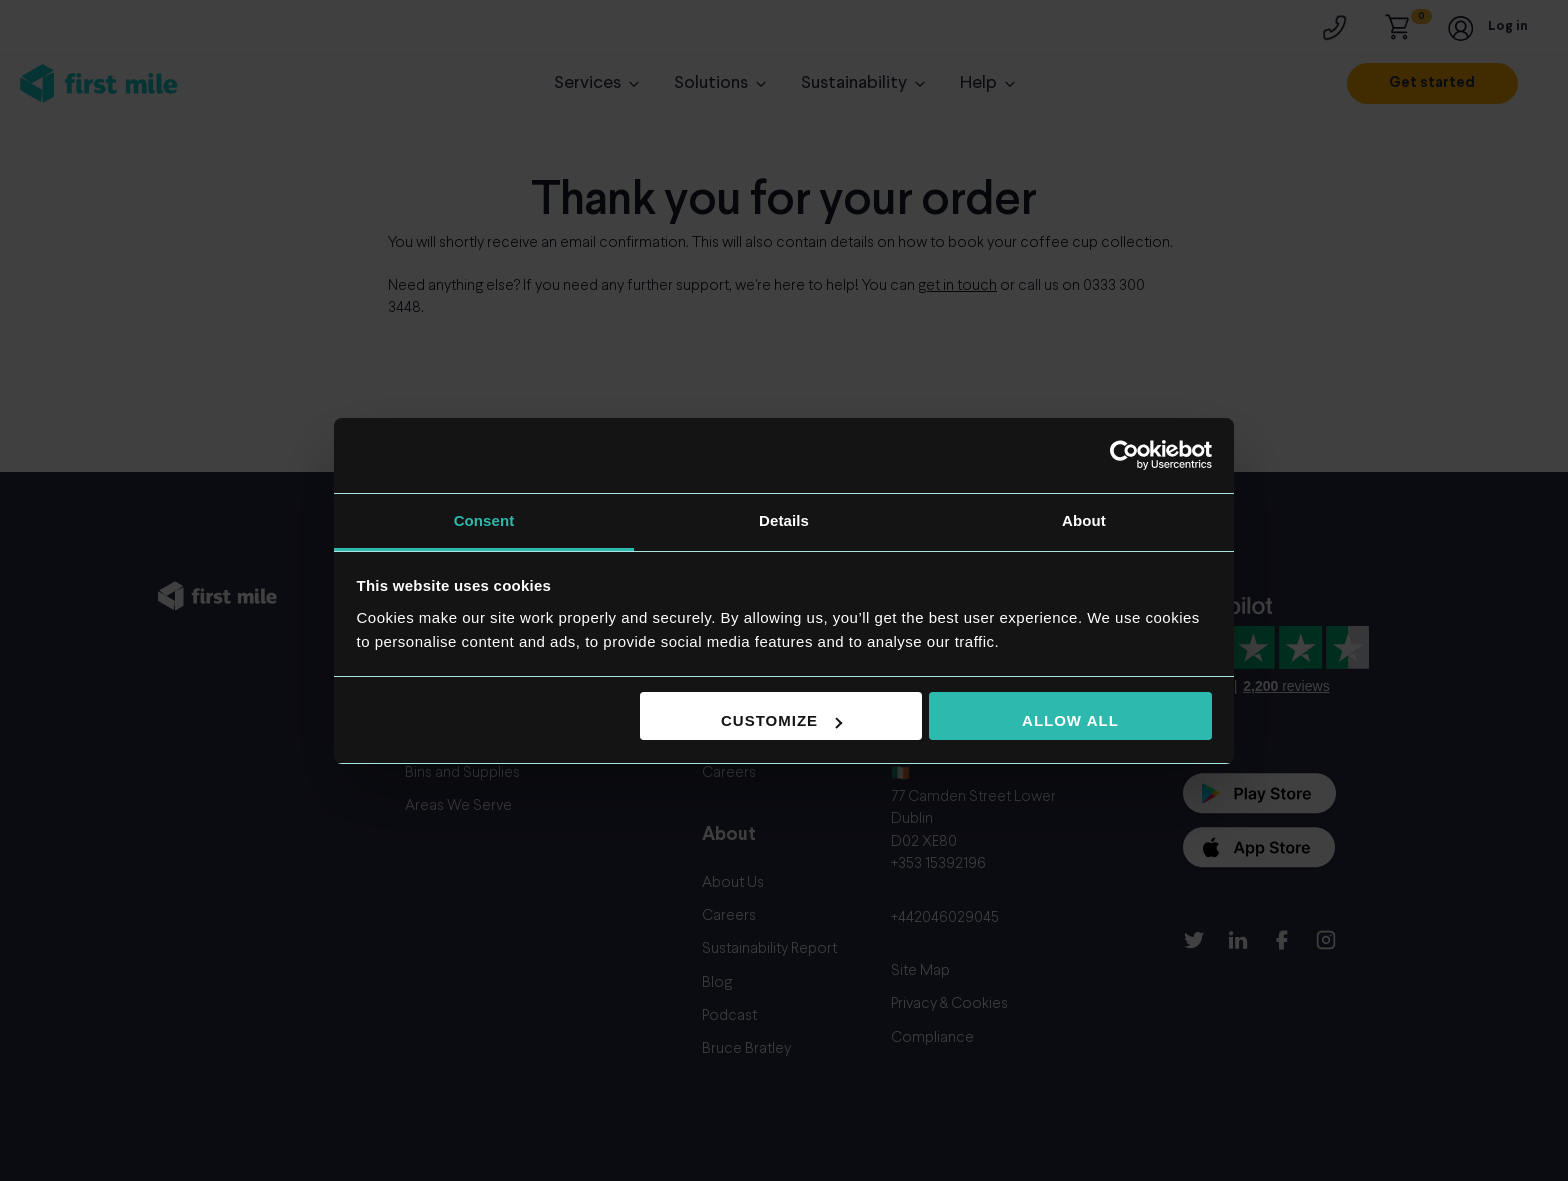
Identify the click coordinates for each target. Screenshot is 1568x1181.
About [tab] (1084, 520)
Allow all (1070, 720)
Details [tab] (784, 520)
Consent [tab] (484, 520)
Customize (781, 720)
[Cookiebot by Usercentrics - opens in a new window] (1124, 455)
